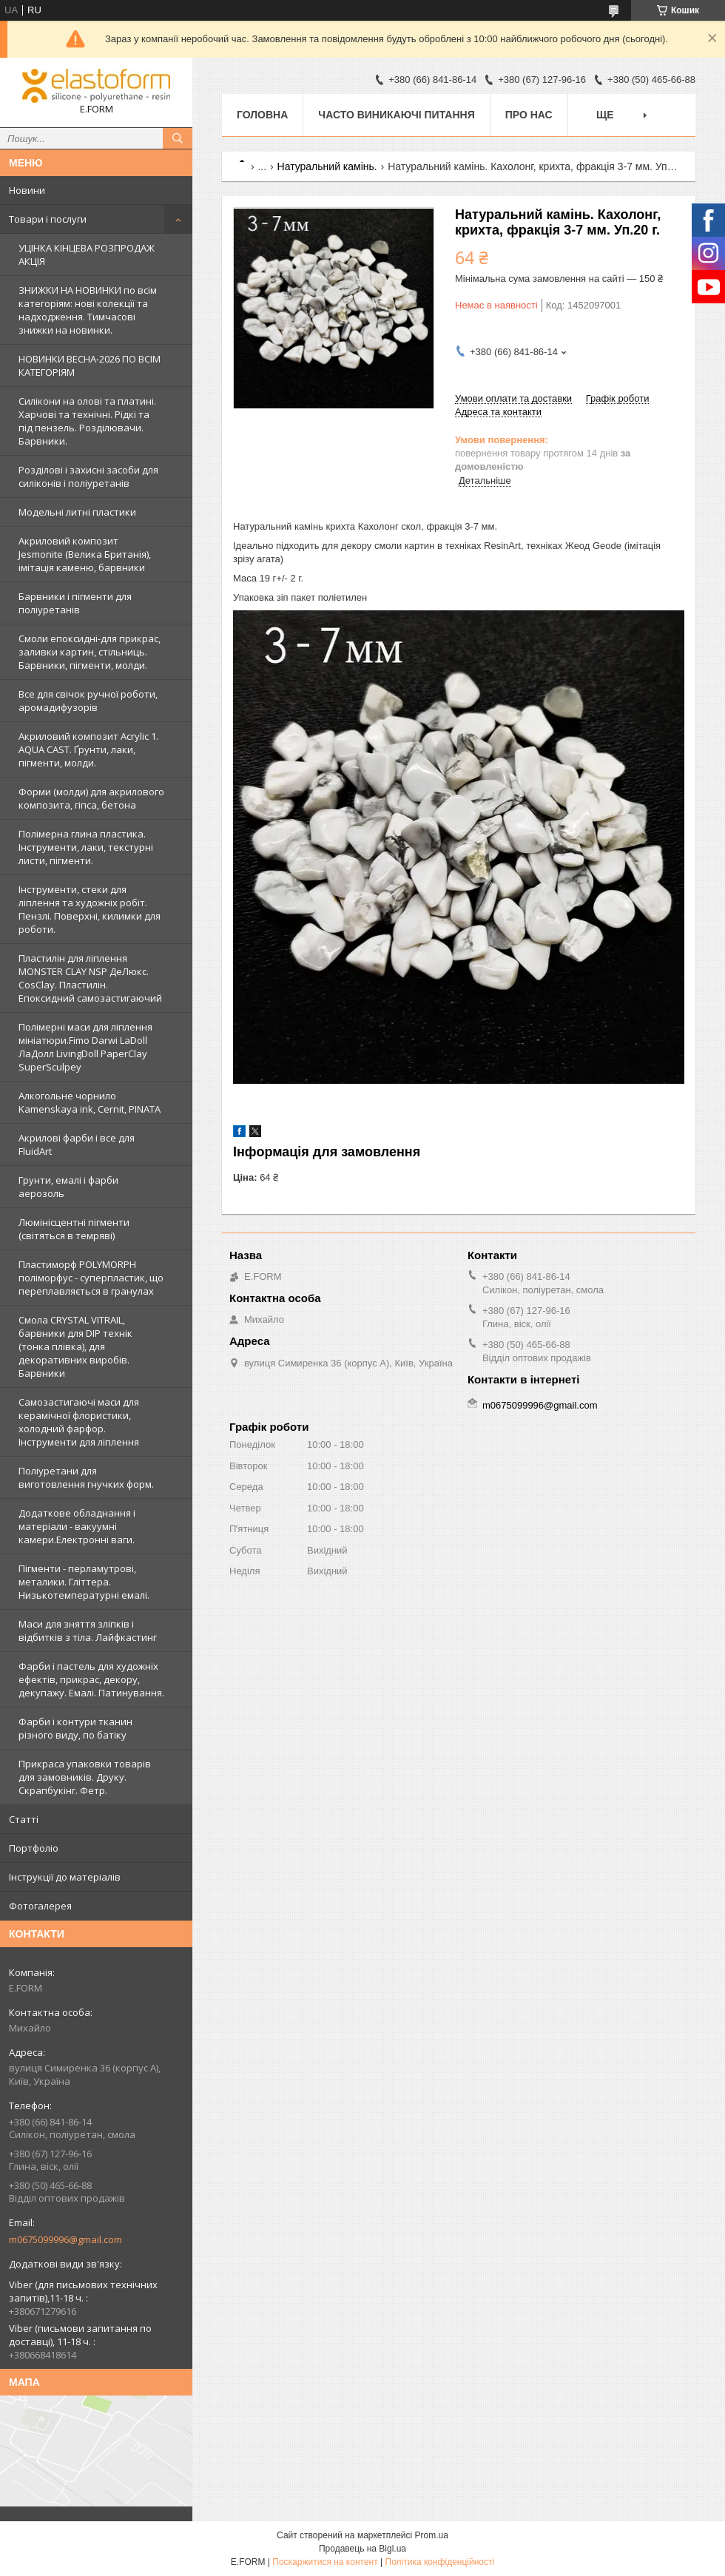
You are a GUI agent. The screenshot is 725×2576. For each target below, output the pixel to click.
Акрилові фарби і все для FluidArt (76, 1144)
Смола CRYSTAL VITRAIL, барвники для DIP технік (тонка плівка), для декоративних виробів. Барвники (75, 1346)
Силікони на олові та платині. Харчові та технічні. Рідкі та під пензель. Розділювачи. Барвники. (87, 421)
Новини (27, 190)
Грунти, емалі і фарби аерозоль (68, 1186)
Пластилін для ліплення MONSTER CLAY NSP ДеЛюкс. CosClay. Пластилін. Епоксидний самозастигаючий (90, 978)
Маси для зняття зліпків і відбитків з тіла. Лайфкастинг (87, 1630)
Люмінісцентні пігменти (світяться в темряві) (73, 1228)
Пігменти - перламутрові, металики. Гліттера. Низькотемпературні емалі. (83, 1582)
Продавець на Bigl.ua (362, 2548)
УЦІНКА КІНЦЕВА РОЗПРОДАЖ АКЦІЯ (86, 254)
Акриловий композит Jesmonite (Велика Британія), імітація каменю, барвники (84, 554)
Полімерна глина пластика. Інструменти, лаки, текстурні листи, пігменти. (85, 847)
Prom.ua (431, 2535)
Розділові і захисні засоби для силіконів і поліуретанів (88, 476)
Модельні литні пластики (77, 512)
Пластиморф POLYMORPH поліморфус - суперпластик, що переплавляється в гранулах (90, 1278)
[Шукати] (177, 138)
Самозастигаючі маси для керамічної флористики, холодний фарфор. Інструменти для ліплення (78, 1422)
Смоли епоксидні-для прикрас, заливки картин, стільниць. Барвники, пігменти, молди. (89, 652)
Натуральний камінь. (327, 166)
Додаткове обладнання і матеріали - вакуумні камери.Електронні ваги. (76, 1526)
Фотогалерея (40, 1905)
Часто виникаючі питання (396, 115)
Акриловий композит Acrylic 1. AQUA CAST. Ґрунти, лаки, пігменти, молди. (88, 749)
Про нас (529, 115)
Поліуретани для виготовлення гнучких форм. (86, 1477)
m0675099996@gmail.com (65, 2239)
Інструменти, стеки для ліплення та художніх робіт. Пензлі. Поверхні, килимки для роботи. (89, 909)
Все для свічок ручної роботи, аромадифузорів (88, 700)
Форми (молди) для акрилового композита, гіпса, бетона (91, 798)
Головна (262, 115)
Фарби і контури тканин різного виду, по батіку (75, 1728)
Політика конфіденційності (440, 2562)
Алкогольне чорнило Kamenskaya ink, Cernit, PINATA (89, 1102)
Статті (23, 1819)
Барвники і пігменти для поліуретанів (75, 603)
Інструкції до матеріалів (65, 1877)
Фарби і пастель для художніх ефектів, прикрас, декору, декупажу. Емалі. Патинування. (91, 1679)
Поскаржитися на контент (324, 2562)
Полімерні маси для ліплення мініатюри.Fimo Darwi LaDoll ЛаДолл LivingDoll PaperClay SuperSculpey (85, 1046)
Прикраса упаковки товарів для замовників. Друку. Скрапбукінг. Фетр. (84, 1777)
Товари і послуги (48, 219)
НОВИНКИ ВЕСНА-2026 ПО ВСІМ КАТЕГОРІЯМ (89, 365)
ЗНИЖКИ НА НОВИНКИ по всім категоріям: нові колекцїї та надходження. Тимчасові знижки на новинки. (87, 310)
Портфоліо (33, 1848)
